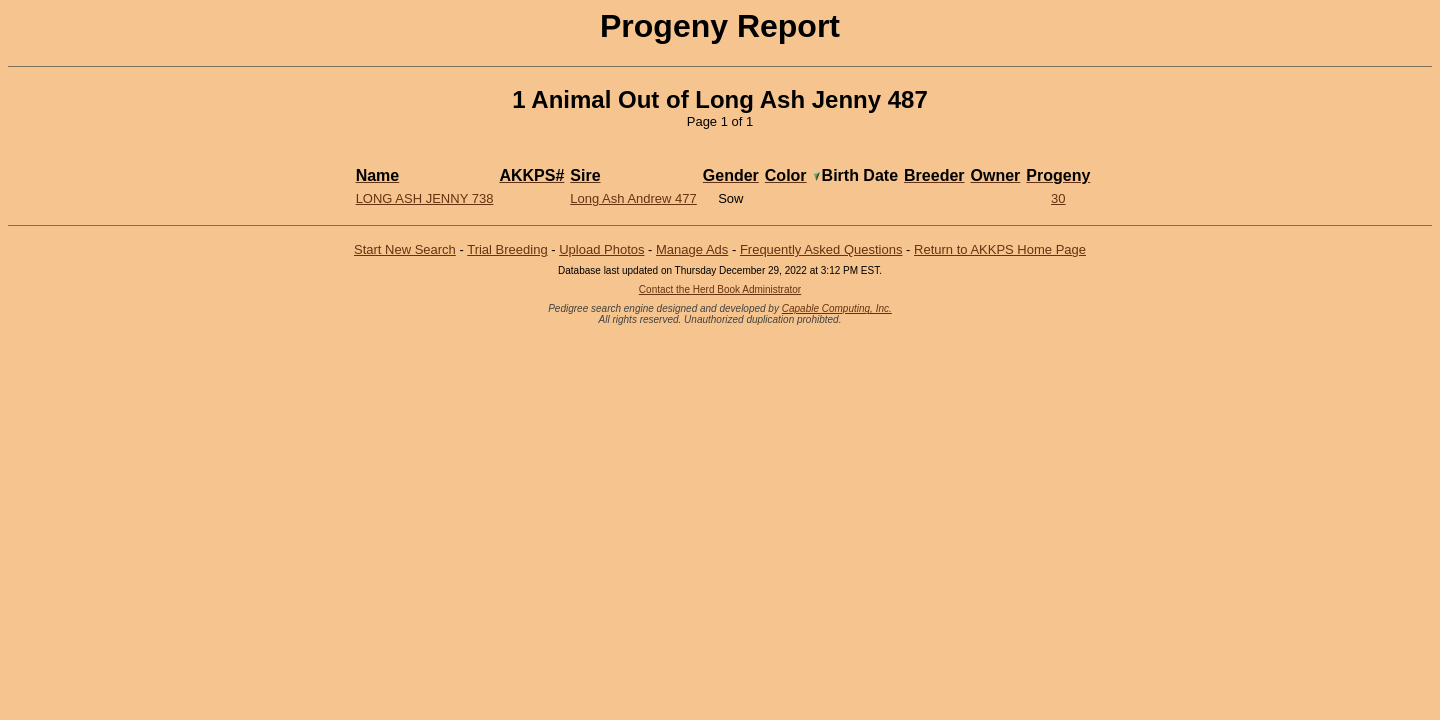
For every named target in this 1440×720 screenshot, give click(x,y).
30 (1058, 198)
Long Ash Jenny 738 (425, 198)
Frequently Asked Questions (821, 249)
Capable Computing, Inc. (837, 308)
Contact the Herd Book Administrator (720, 289)
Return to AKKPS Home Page (1000, 249)
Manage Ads (692, 249)
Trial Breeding (507, 249)
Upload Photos (601, 249)
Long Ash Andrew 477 (633, 198)
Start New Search (405, 249)
